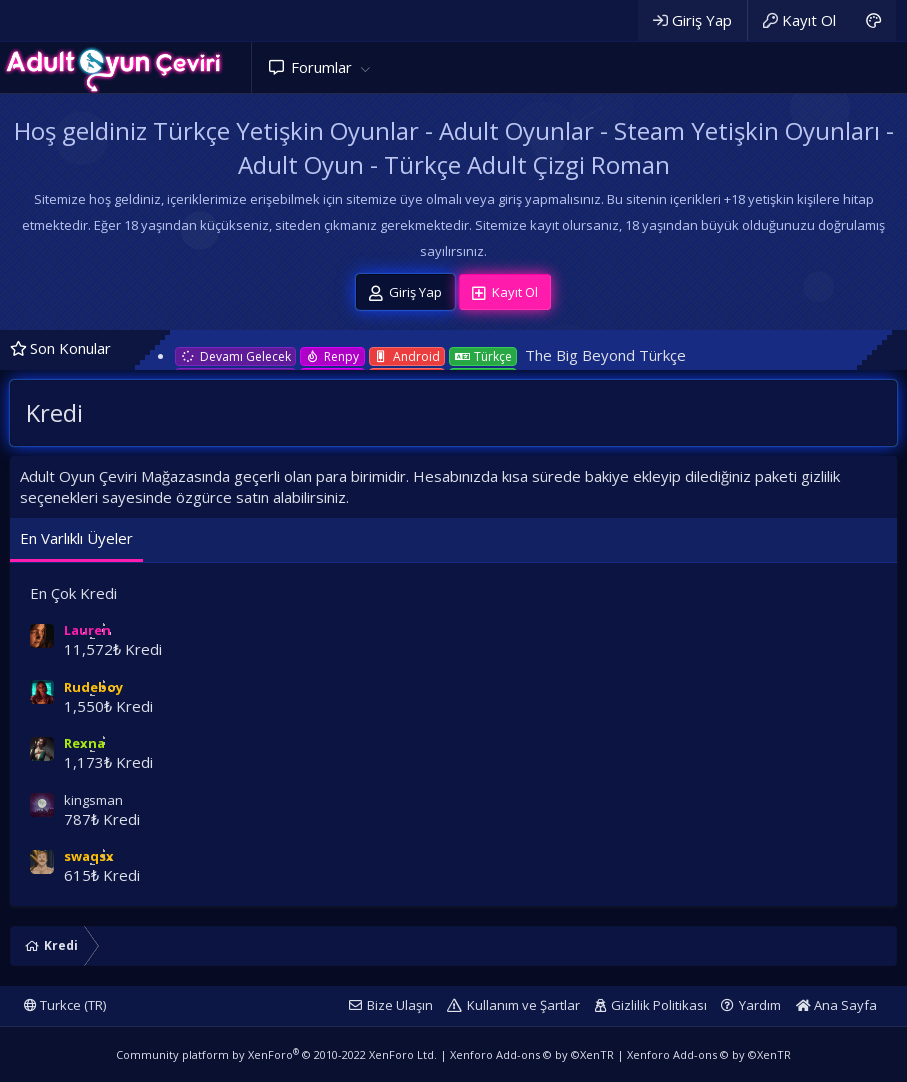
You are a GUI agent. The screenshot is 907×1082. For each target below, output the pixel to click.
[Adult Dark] (873, 20)
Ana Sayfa (836, 1005)
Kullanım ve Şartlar (523, 1005)
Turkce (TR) (65, 1005)
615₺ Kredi (102, 875)
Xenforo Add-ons (532, 1054)
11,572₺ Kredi (113, 649)
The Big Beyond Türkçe (605, 355)
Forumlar (321, 67)
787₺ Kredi (102, 819)
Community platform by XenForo (276, 1054)
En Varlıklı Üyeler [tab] (76, 538)
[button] (365, 67)
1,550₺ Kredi (108, 706)
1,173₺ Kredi (108, 762)
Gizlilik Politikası (659, 1005)
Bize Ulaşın (400, 1005)
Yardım (760, 1005)
